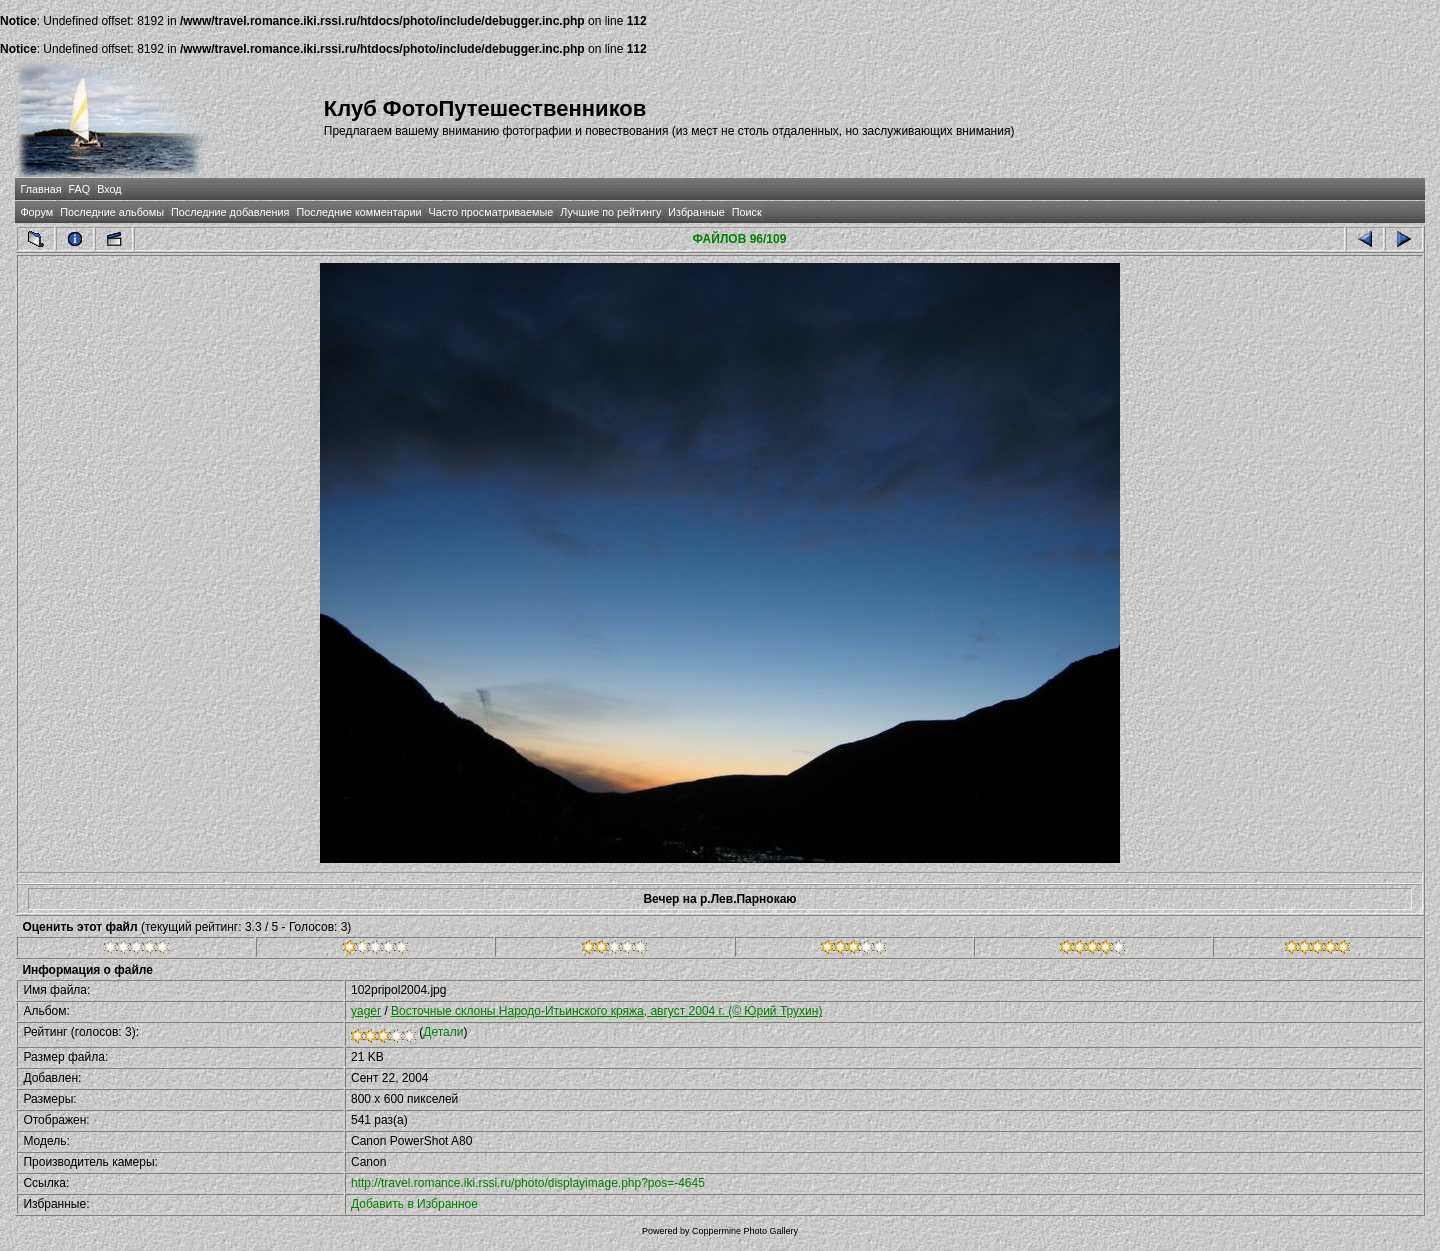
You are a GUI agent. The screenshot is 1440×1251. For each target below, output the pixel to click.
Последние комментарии (358, 212)
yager (366, 1011)
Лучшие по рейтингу (610, 212)
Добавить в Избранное (414, 1204)
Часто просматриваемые (491, 212)
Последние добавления (230, 212)
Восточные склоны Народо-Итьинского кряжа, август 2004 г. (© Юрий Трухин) (606, 1011)
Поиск (747, 212)
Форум (36, 212)
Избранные (696, 212)
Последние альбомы (112, 212)
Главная (40, 189)
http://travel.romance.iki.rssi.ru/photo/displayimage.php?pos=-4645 (528, 1183)
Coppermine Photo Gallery (745, 1231)
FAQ (80, 189)
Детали (443, 1032)
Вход (109, 189)
